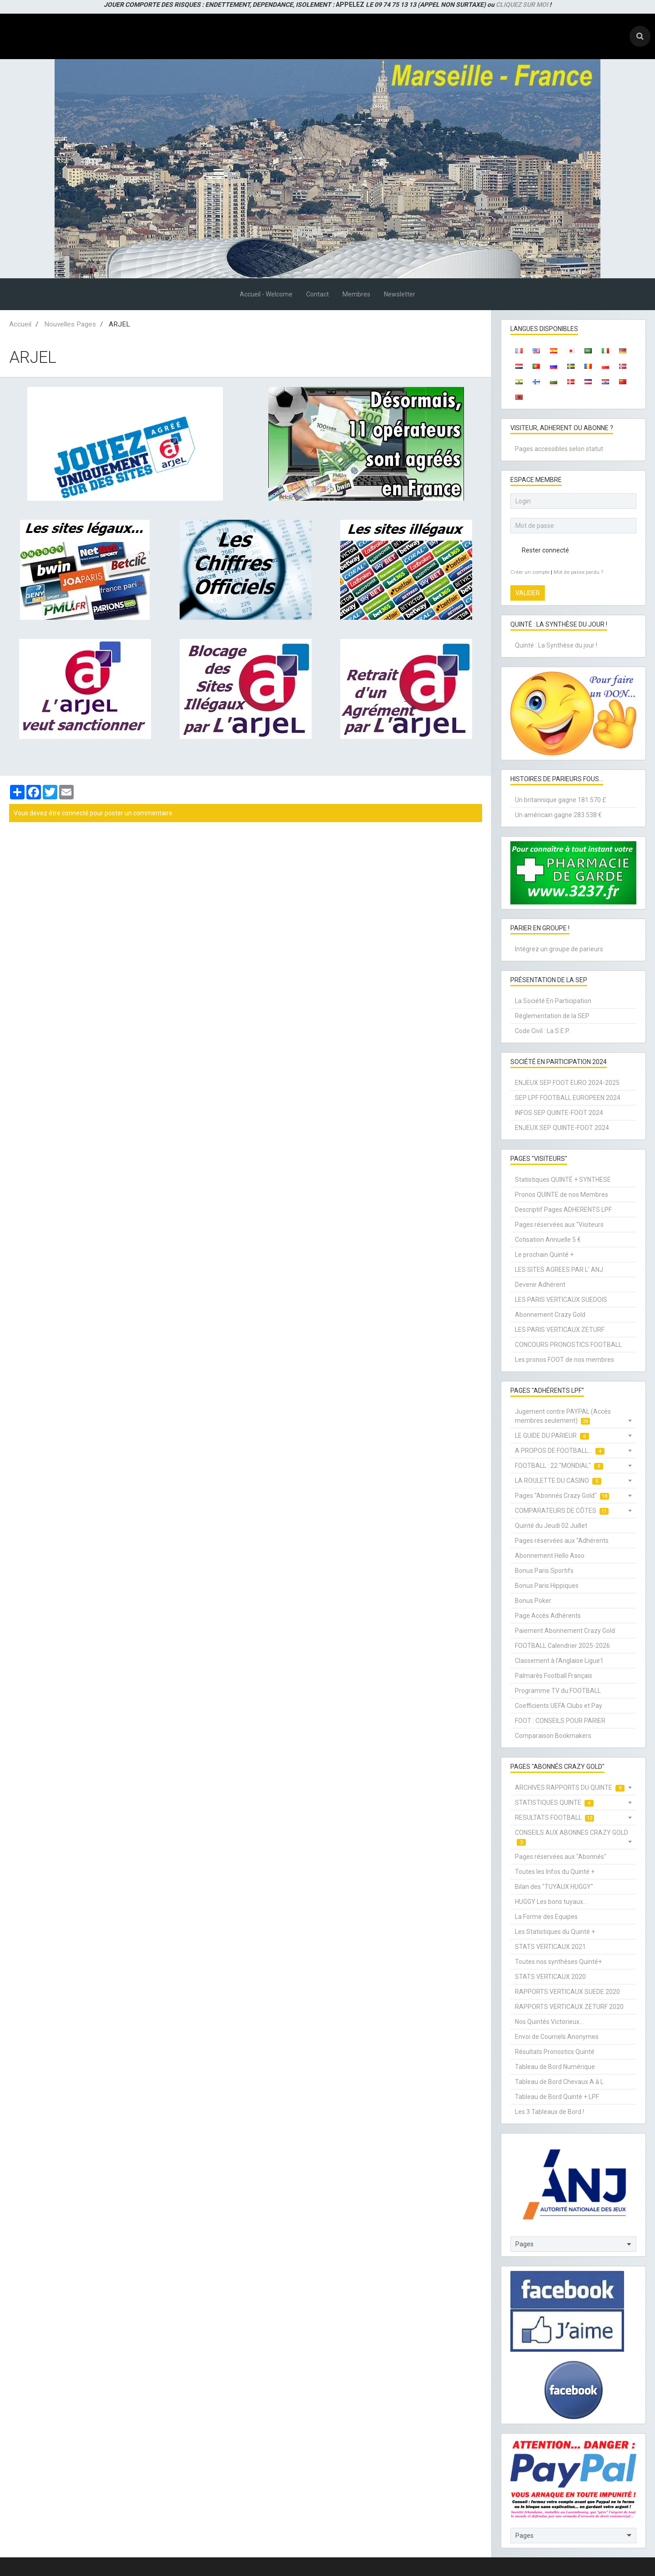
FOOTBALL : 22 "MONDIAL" (559, 1466)
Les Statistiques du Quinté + (555, 1931)
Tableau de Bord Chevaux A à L (559, 2081)
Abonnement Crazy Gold (550, 1314)
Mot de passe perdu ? (578, 572)
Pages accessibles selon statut (559, 448)
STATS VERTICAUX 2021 (550, 1946)
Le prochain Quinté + (544, 1254)
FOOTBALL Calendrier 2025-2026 (562, 1645)
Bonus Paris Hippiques (547, 1585)
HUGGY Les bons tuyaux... (551, 1901)
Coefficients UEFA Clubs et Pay (558, 1705)
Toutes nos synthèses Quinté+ (558, 1961)
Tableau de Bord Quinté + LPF (557, 2096)
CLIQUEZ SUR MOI (522, 4)
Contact (317, 294)
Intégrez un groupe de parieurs (559, 949)
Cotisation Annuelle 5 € (548, 1239)
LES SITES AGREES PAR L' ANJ (559, 1269)
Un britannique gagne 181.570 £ (560, 799)
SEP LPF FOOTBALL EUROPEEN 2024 (567, 1097)
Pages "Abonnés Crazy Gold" (562, 1496)
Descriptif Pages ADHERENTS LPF (563, 1209)
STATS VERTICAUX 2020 (550, 1976)
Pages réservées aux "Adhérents (562, 1540)
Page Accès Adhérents (548, 1615)
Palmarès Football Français (553, 1675)
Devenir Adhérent (540, 1284)
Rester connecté (539, 550)
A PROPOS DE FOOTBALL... (560, 1451)
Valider (527, 593)
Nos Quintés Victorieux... (549, 2021)
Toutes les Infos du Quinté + (555, 1871)
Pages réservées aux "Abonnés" (560, 1856)
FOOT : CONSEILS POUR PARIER (560, 1720)
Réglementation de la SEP (552, 1015)
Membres (356, 294)
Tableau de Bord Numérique (555, 2066)
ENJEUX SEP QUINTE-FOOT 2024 (562, 1127)
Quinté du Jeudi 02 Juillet (551, 1525)
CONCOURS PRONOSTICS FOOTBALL (568, 1344)
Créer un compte (529, 572)
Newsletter (399, 294)
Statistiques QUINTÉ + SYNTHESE (563, 1179)
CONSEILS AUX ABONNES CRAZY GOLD (571, 1837)
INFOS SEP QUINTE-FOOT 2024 (559, 1112)
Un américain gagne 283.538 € (558, 814)
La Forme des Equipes (546, 1916)
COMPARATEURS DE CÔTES (562, 1511)
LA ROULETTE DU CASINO (558, 1481)
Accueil (20, 324)
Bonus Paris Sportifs (544, 1570)
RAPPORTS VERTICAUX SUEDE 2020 (567, 1991)
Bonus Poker (533, 1600)
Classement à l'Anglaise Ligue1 (559, 1660)
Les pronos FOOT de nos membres (564, 1359)
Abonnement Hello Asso (549, 1555)
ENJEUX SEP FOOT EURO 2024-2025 (567, 1082)
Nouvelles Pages (70, 324)
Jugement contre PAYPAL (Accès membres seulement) (563, 1416)
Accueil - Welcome (266, 294)
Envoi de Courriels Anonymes (557, 2036)
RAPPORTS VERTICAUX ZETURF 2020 (569, 2006)
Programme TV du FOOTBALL (558, 1690)
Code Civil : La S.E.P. (542, 1030)
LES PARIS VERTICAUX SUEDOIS (561, 1299)
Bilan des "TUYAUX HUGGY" (554, 1886)
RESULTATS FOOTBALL (554, 1818)
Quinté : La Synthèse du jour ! (556, 645)
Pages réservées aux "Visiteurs (559, 1224)
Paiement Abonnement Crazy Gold (565, 1630)
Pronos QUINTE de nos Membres (561, 1194)
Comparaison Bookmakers (553, 1735)
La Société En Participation (553, 1000)
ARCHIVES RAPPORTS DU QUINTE (570, 1788)
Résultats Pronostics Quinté (555, 2051)
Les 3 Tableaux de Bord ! (549, 2111)
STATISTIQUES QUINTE (554, 1803)
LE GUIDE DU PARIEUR (552, 1436)
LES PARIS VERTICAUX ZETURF (560, 1329)
